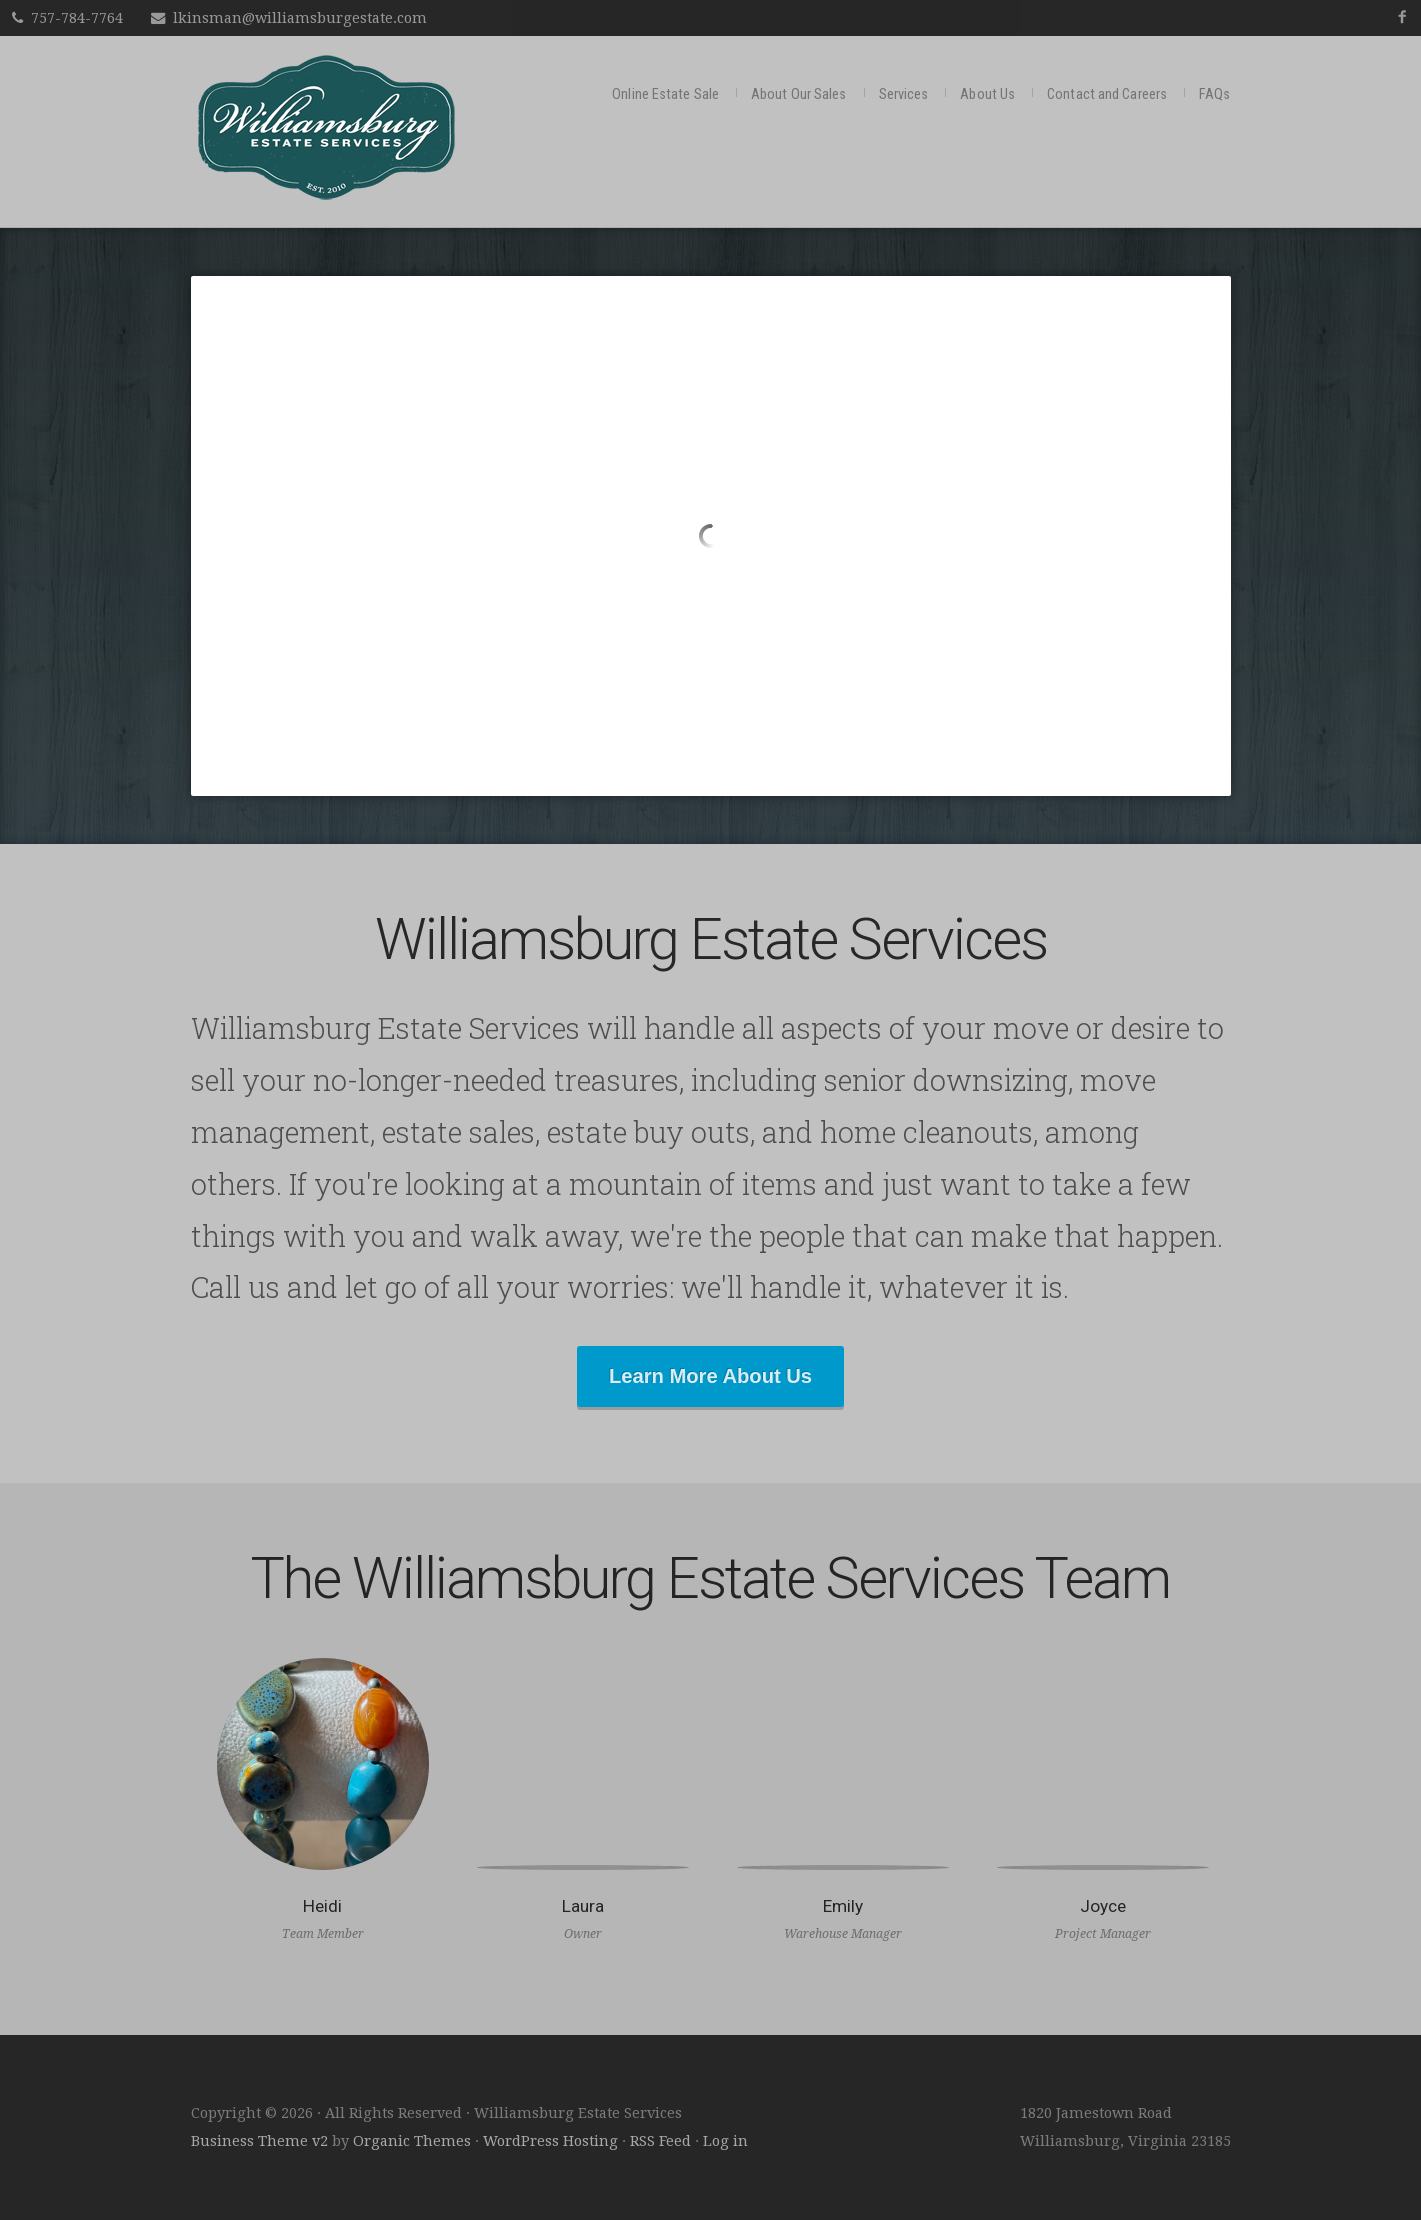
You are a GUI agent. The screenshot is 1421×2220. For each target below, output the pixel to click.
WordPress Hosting (550, 2141)
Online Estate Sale (665, 94)
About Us (987, 94)
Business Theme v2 (259, 2141)
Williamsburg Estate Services (327, 127)
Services (904, 94)
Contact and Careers (1107, 94)
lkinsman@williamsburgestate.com (300, 18)
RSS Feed (660, 2141)
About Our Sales (799, 94)
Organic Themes (412, 2141)
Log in (725, 2141)
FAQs (1214, 94)
